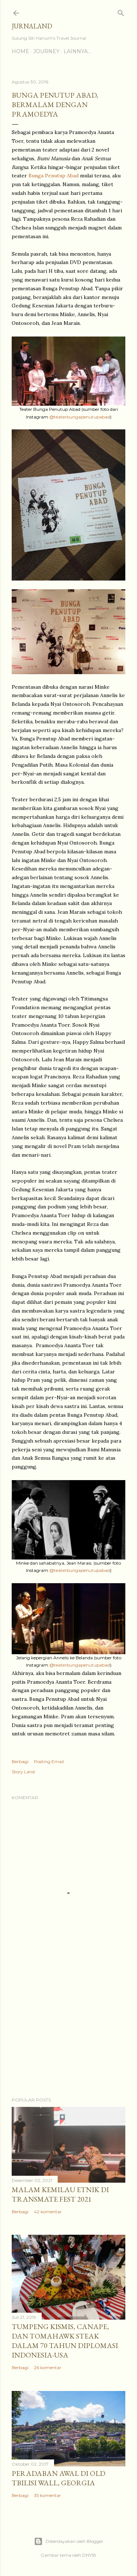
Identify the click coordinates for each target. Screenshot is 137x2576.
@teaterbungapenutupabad (79, 417)
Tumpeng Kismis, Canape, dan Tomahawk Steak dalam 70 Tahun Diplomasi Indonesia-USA (65, 2341)
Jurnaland (32, 26)
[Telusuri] (121, 11)
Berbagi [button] (20, 1761)
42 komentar (48, 2211)
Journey (46, 51)
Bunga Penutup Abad (53, 175)
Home (20, 51)
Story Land (23, 1771)
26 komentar (47, 2367)
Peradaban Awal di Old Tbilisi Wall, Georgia (58, 2478)
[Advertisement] (68, 2033)
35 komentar (47, 2495)
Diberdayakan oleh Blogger (68, 2541)
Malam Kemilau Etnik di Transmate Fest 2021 (60, 2194)
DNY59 (89, 2555)
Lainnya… (77, 51)
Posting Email (49, 1761)
